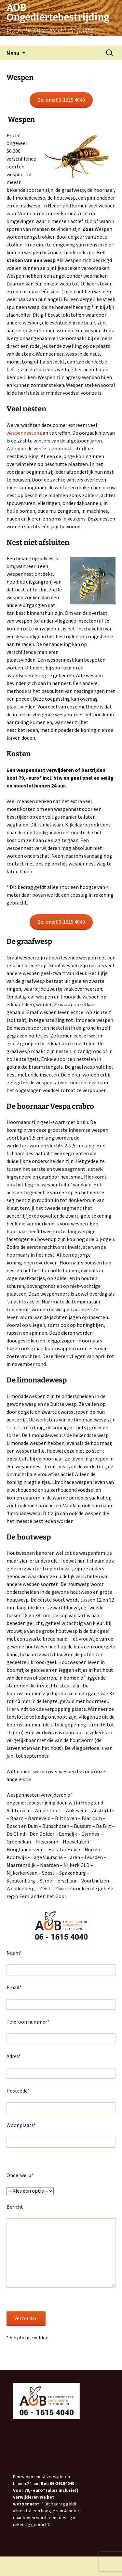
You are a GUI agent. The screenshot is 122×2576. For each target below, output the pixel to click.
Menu (13, 52)
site (27, 1779)
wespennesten (23, 432)
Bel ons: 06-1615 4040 (61, 100)
